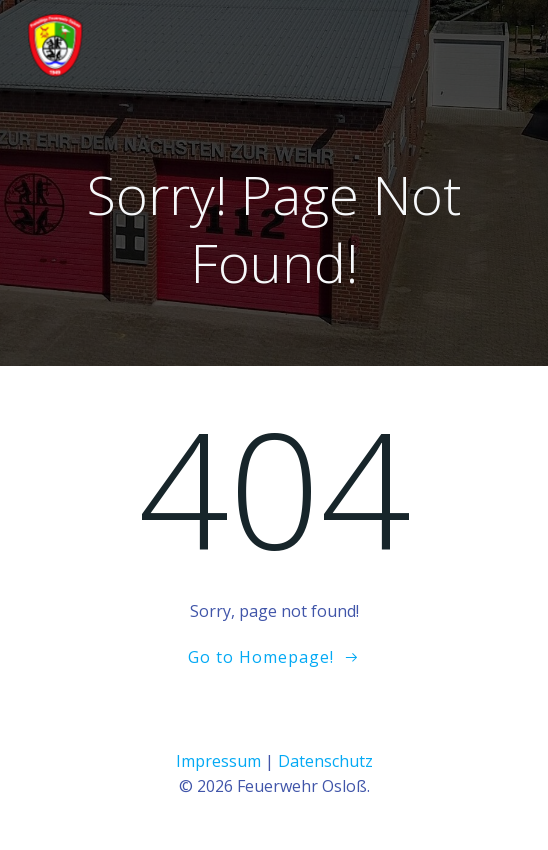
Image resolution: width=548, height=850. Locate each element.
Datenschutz (325, 761)
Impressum (218, 761)
